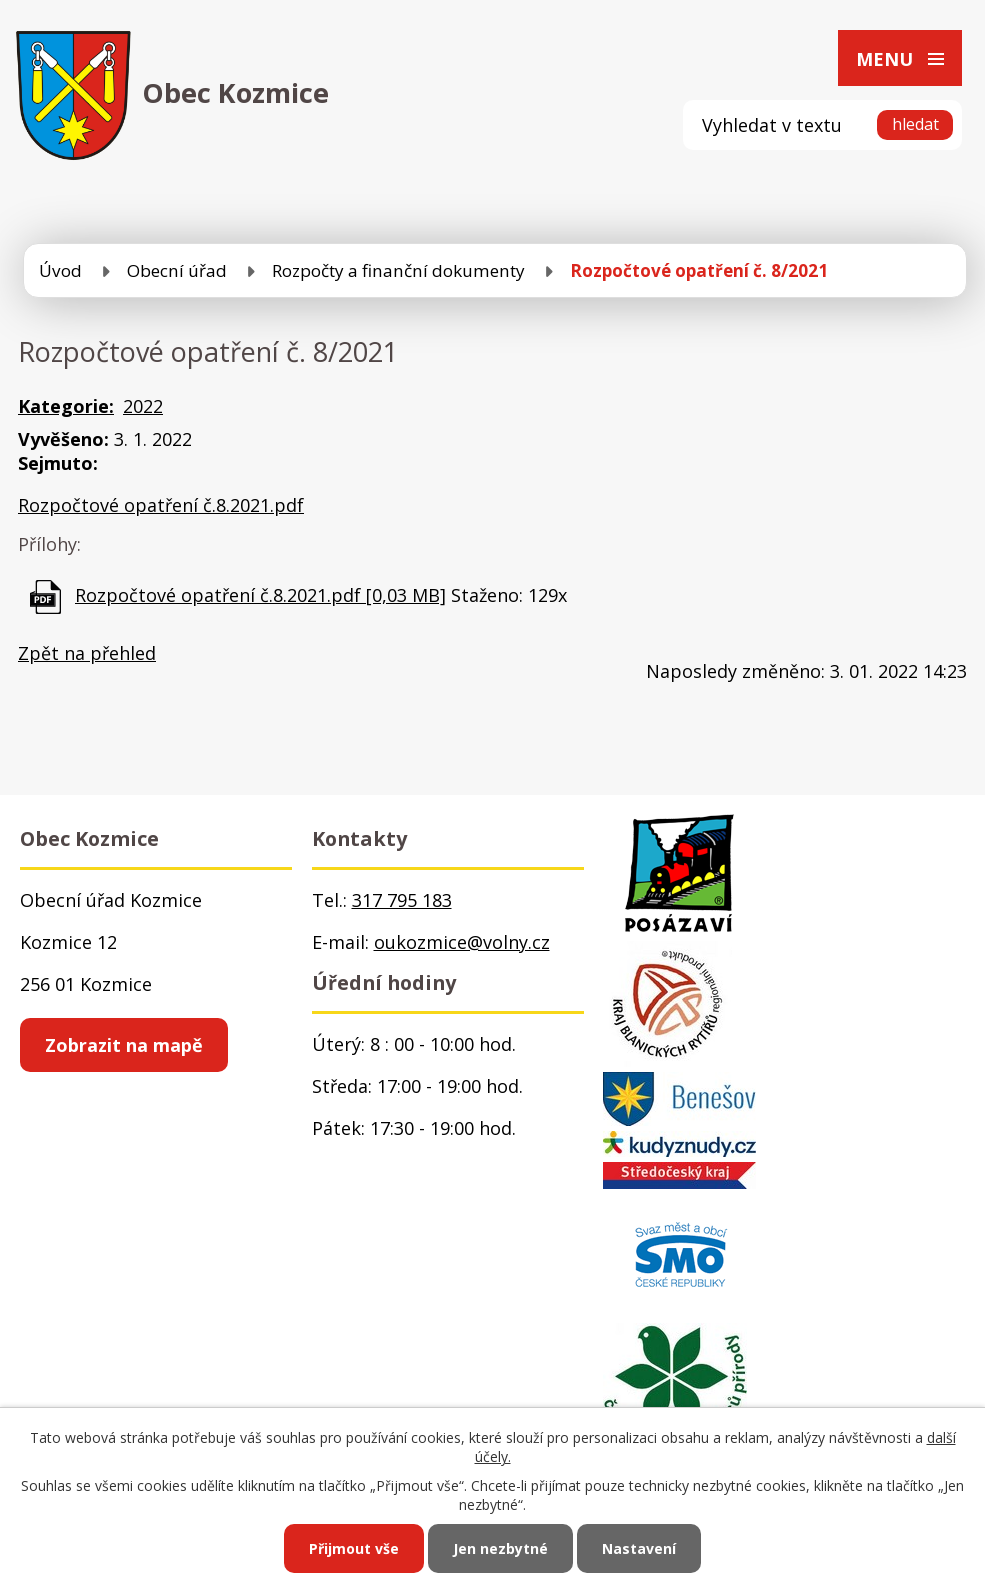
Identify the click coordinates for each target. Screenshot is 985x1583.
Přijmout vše (354, 1548)
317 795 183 (402, 900)
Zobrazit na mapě (124, 1045)
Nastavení (639, 1548)
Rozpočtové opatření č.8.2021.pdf (161, 505)
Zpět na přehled (87, 653)
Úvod (60, 270)
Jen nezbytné (500, 1548)
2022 (143, 406)
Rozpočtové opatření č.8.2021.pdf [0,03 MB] (260, 595)
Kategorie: (66, 406)
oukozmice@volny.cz (462, 942)
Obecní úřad (177, 270)
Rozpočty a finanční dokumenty (398, 270)
